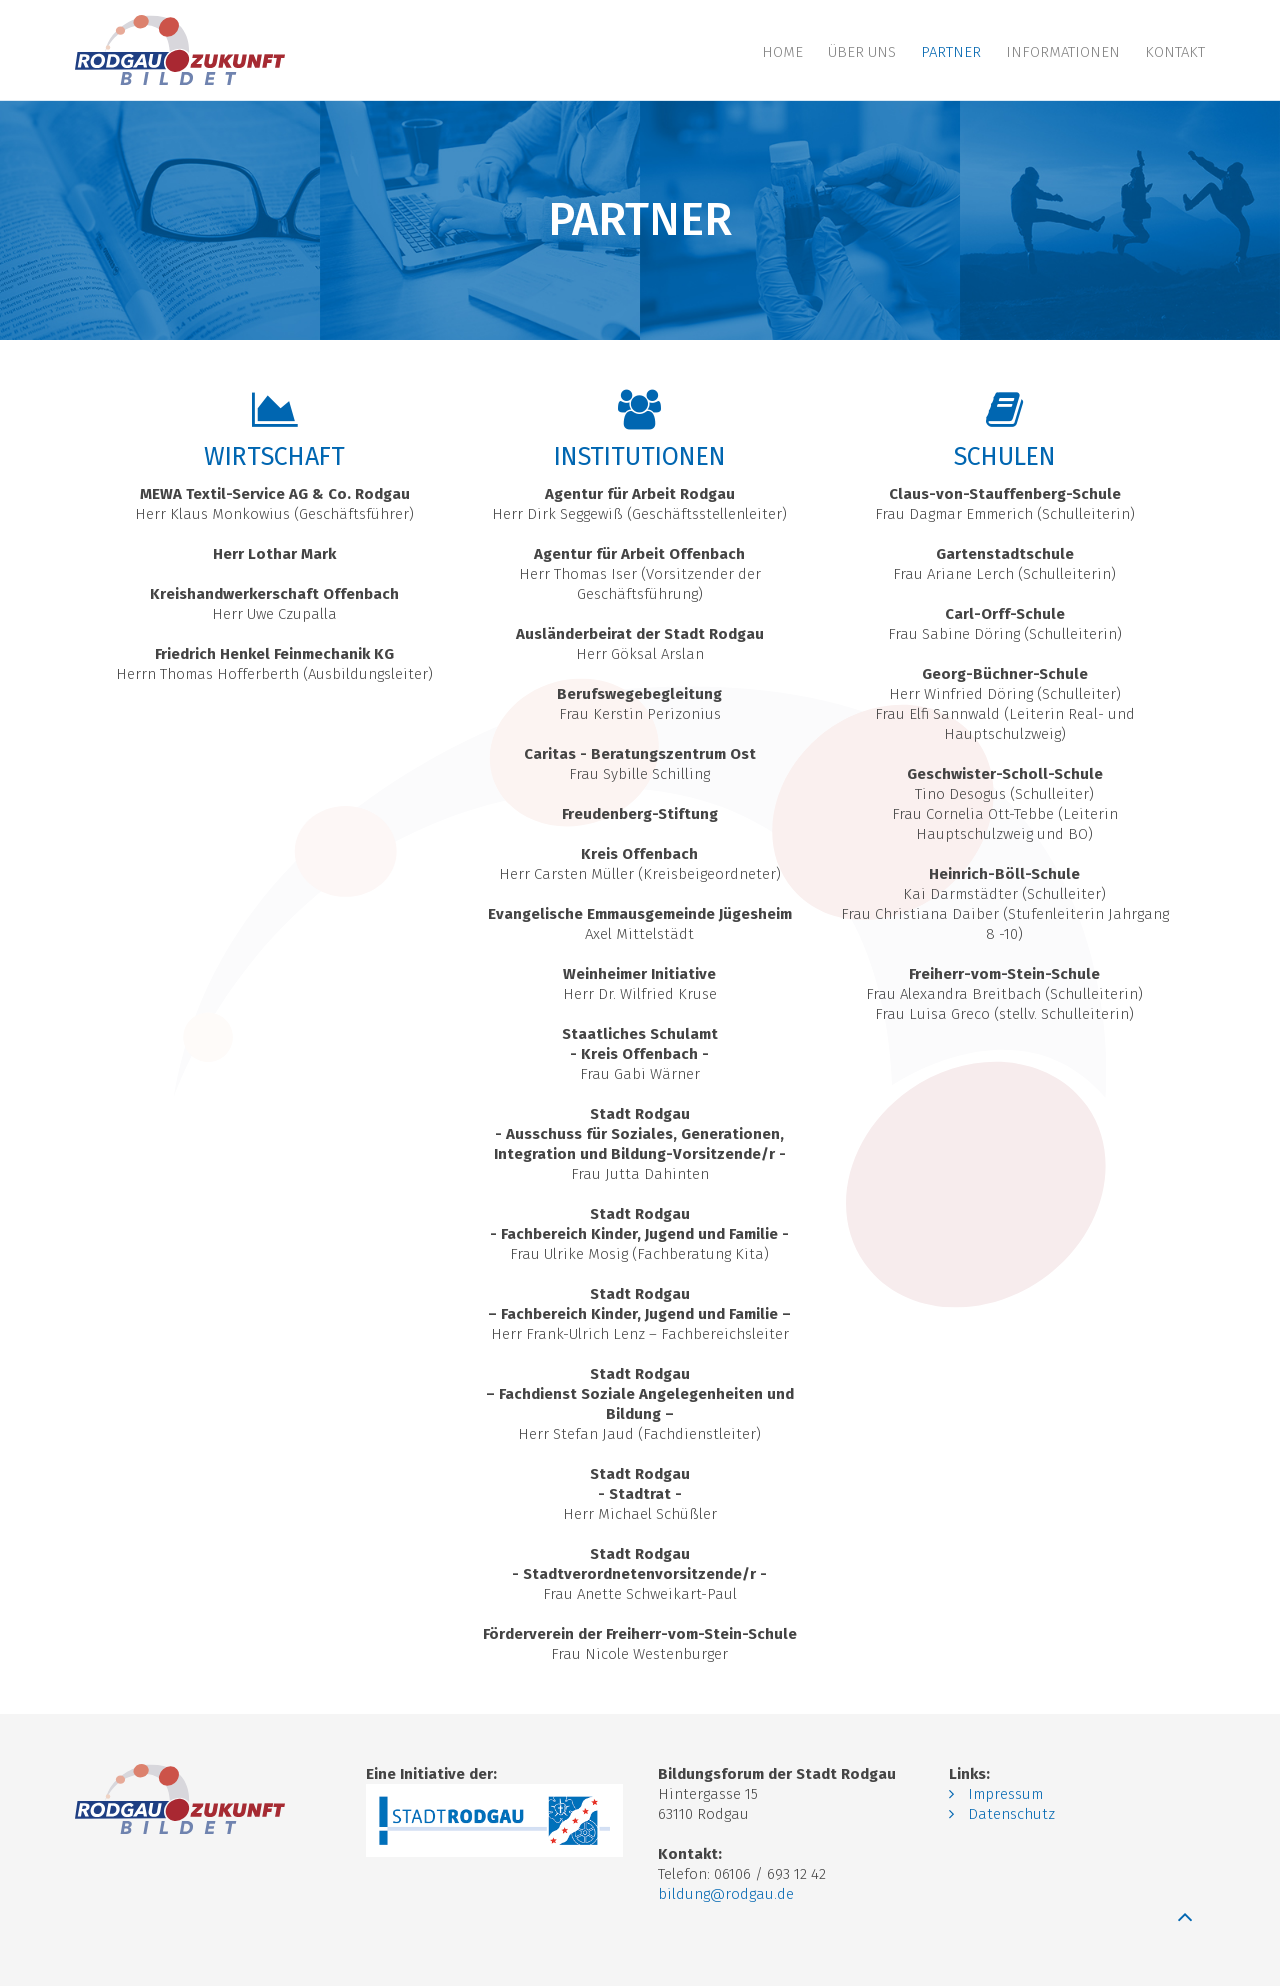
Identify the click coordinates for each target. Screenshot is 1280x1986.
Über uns (862, 52)
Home (782, 52)
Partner (951, 52)
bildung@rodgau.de (726, 1894)
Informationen (1063, 52)
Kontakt (1175, 52)
